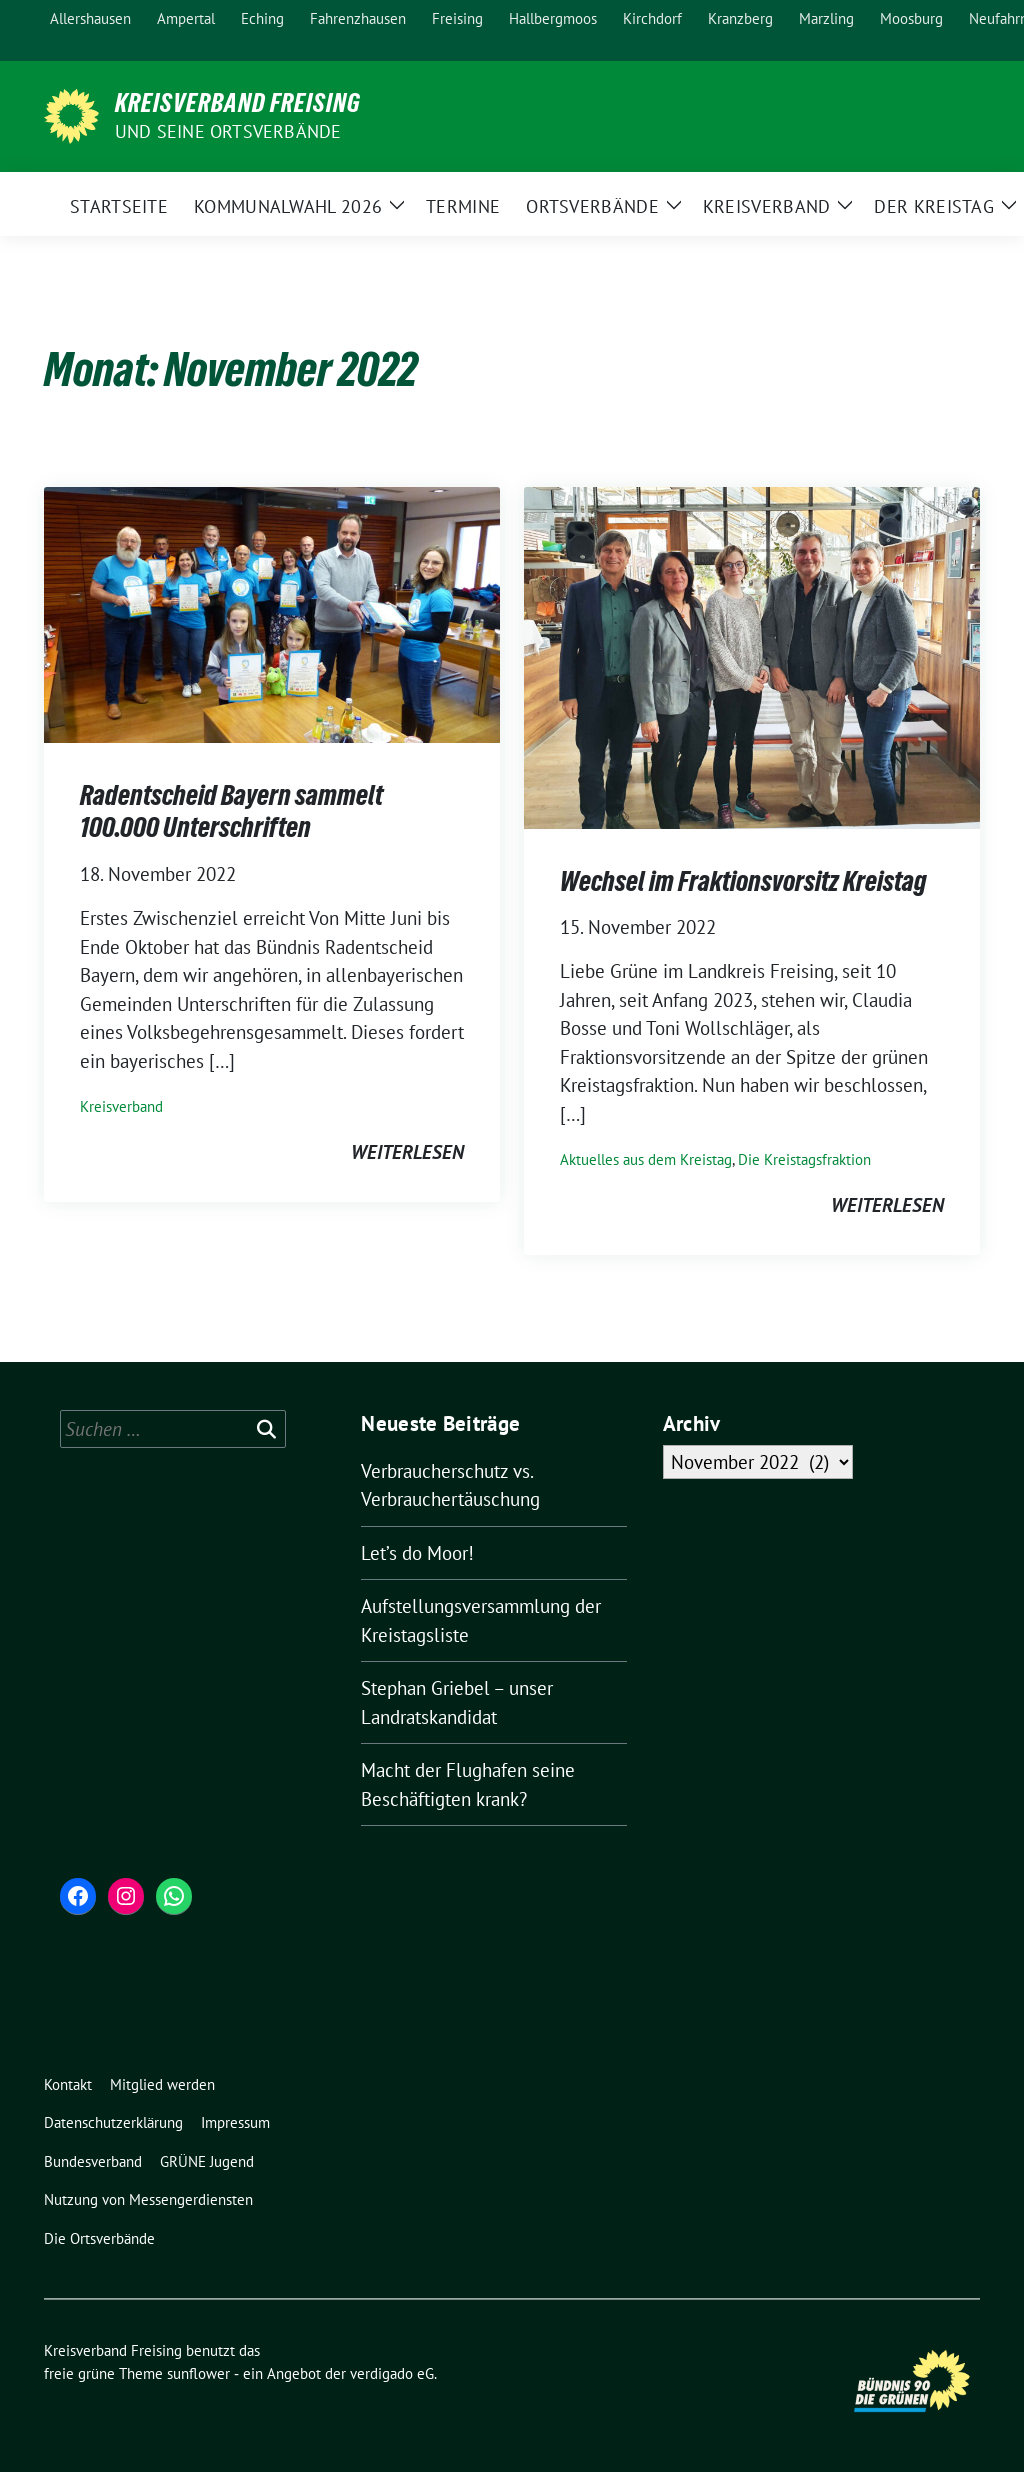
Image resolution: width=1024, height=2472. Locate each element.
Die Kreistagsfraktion (804, 1159)
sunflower (198, 2373)
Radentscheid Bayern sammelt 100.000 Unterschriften (231, 811)
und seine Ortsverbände (228, 131)
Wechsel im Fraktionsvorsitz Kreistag (743, 881)
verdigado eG (392, 2373)
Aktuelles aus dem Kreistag (646, 1159)
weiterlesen (407, 1152)
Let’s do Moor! (422, 1553)
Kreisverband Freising (238, 103)
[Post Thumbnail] (272, 613)
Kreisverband (121, 1106)
